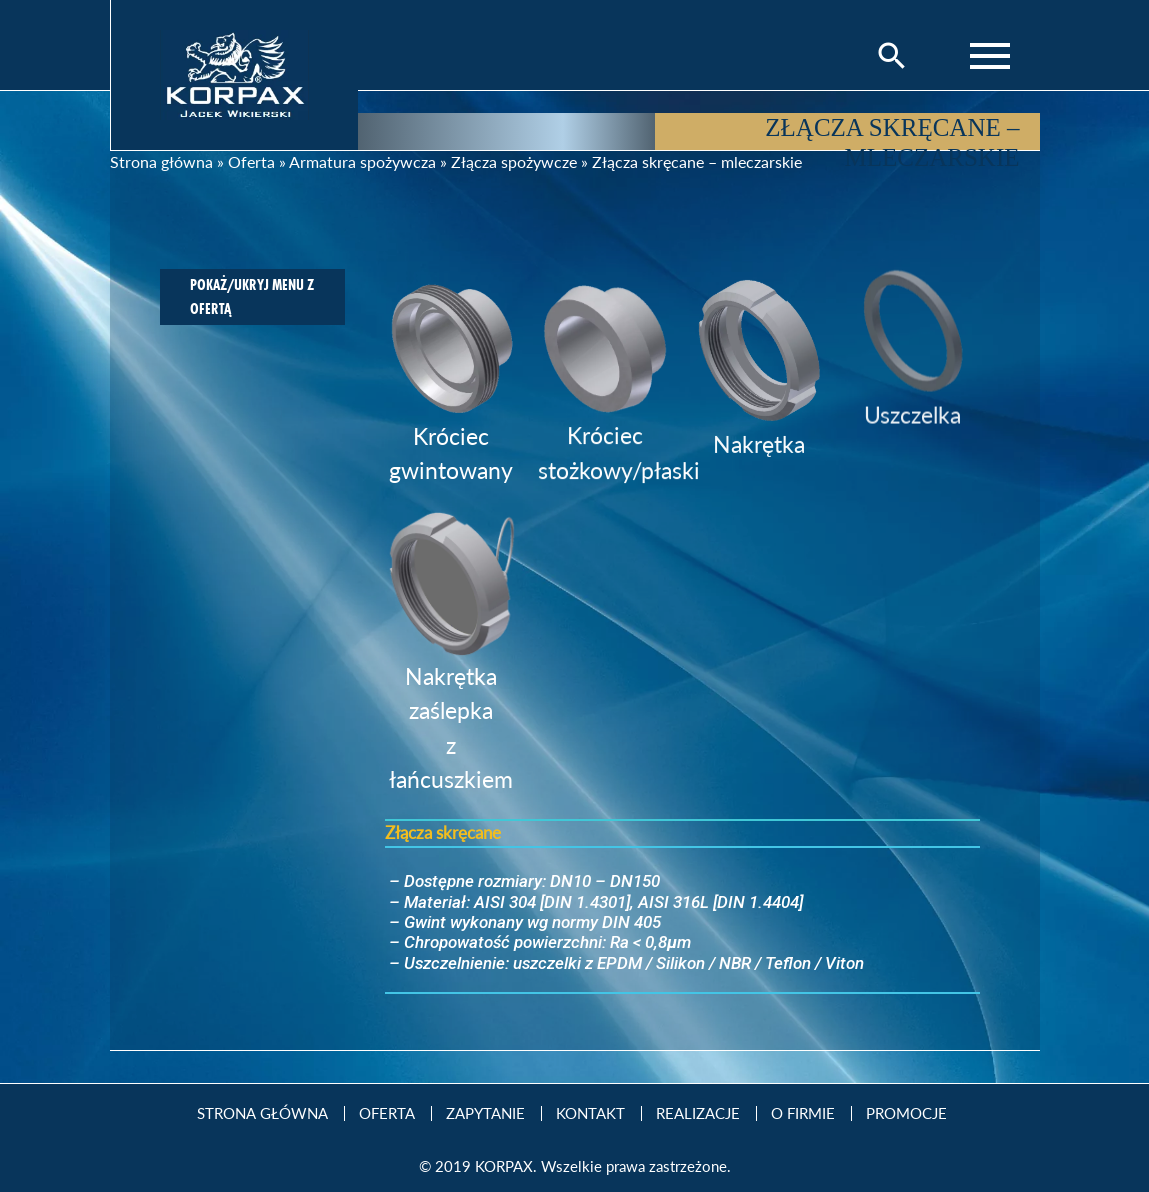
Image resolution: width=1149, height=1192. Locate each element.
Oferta (251, 161)
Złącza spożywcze (514, 161)
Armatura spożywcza (362, 161)
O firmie (803, 1113)
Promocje (906, 1113)
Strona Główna (262, 1113)
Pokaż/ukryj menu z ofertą (252, 296)
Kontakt (590, 1113)
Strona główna (161, 161)
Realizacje (698, 1113)
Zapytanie (485, 1113)
